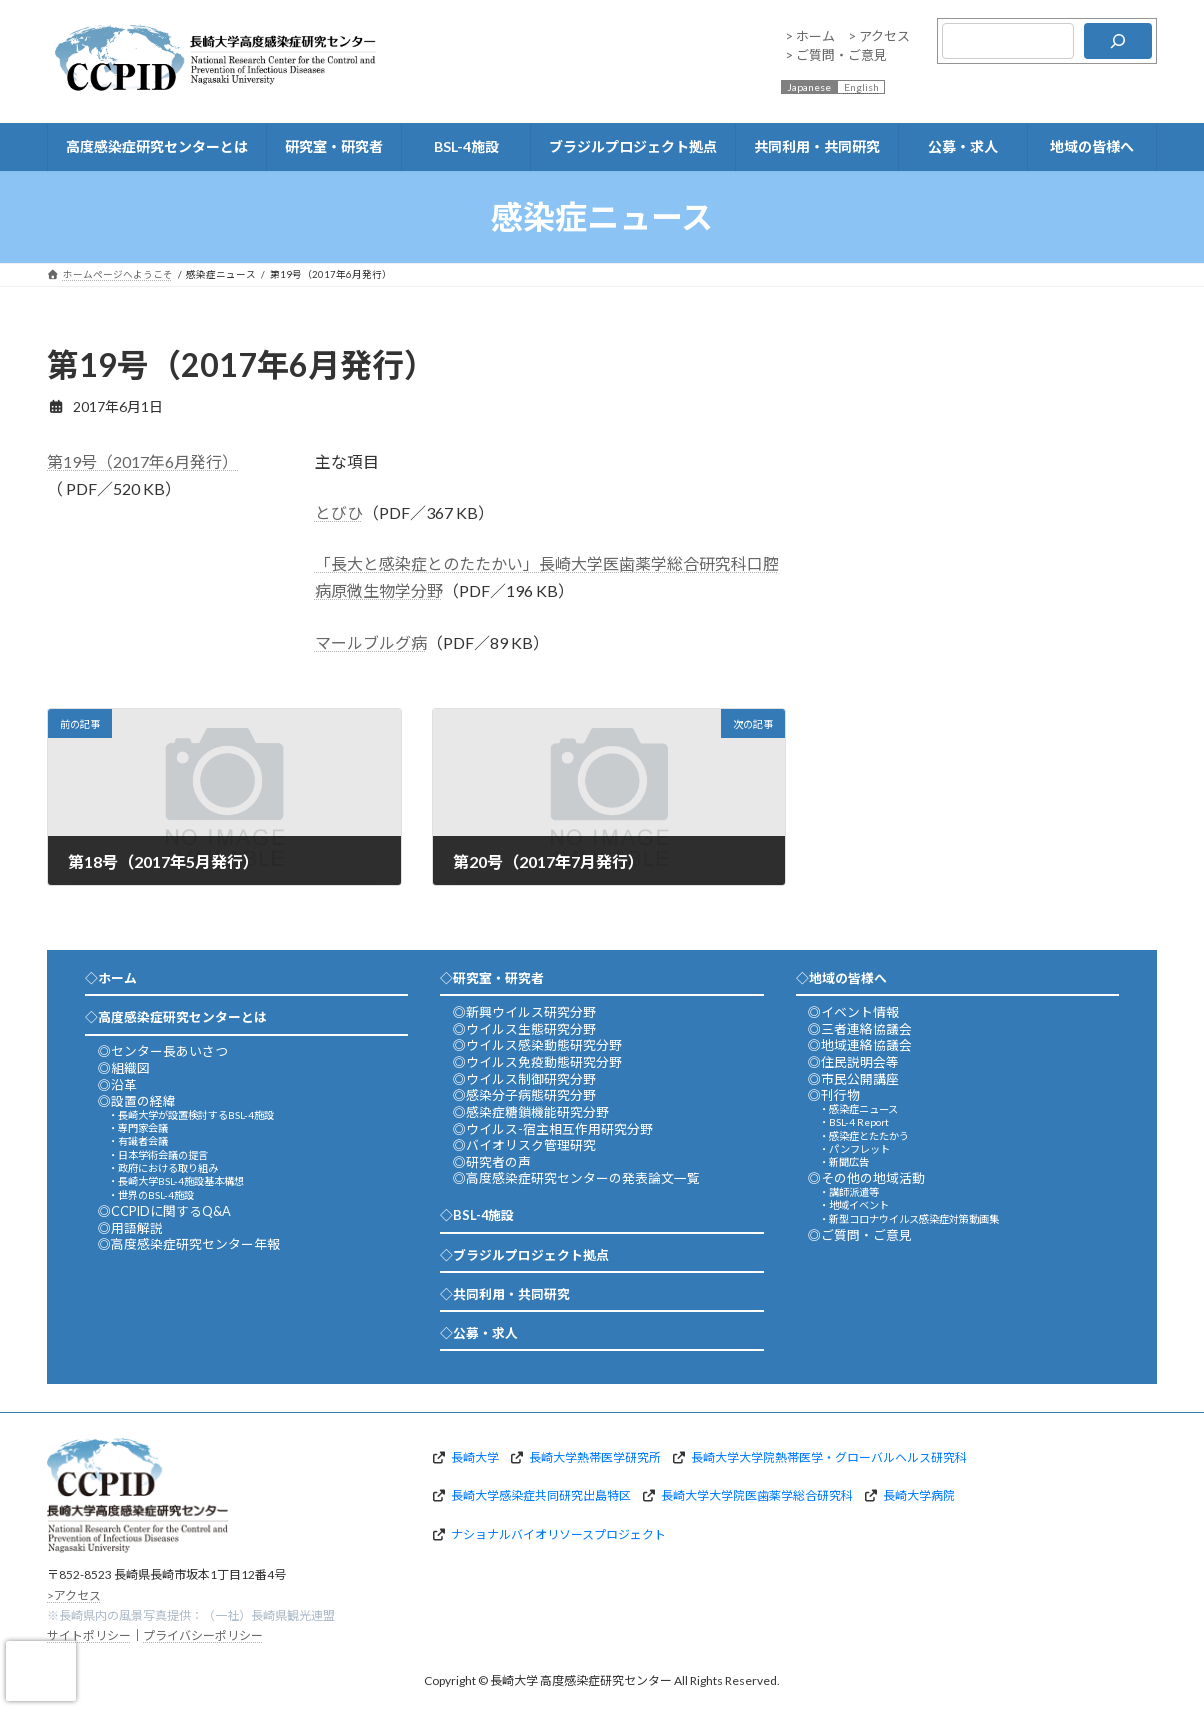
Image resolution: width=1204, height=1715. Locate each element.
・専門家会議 (138, 1128)
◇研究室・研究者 (492, 978)
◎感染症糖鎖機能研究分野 (531, 1112)
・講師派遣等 (849, 1192)
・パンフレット (854, 1149)
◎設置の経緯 (137, 1101)
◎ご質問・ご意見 (860, 1235)
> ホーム (810, 36)
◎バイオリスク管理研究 (524, 1145)
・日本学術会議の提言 (158, 1155)
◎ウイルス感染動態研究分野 (537, 1045)
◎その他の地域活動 (866, 1178)
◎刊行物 (834, 1095)
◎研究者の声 (492, 1162)
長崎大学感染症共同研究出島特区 (541, 1495)
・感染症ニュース (858, 1109)
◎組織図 (124, 1068)
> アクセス (879, 36)
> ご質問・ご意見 (836, 55)
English (861, 87)
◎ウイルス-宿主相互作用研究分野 (553, 1129)
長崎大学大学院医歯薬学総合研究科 (757, 1495)
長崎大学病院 (919, 1495)
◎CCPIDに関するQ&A (164, 1211)
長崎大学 (475, 1456)
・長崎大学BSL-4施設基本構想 (176, 1181)
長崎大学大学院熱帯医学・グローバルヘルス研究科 (829, 1456)
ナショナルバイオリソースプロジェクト (558, 1534)
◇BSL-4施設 (477, 1215)
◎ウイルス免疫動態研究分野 (537, 1062)
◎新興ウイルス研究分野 (524, 1012)
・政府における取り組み (163, 1168)
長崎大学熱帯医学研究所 (595, 1456)
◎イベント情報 (853, 1012)
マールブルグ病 (371, 642)
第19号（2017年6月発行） (142, 461)
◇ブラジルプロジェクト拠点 (524, 1255)
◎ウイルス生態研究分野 (524, 1029)
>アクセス (74, 1594)
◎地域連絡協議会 (860, 1045)
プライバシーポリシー (203, 1635)
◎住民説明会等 (853, 1062)
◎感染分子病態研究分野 (524, 1095)
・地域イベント (854, 1205)
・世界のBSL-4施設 (151, 1195)
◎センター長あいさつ (163, 1051)
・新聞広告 (844, 1162)
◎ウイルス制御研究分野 (524, 1079)
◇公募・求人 (479, 1333)
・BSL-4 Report (854, 1122)
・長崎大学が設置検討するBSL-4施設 (191, 1115)
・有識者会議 (138, 1141)
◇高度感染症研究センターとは (176, 1017)
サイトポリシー (89, 1635)
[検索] (1118, 41)
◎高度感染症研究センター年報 (189, 1244)
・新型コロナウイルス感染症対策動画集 (909, 1219)
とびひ (339, 512)
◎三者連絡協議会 (860, 1029)
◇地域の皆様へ (841, 978)
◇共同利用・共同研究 (505, 1294)
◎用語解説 (130, 1228)
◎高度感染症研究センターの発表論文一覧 (576, 1178)
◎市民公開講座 (853, 1079)
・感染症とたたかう (864, 1136)
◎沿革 (117, 1085)
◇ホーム (111, 978)
